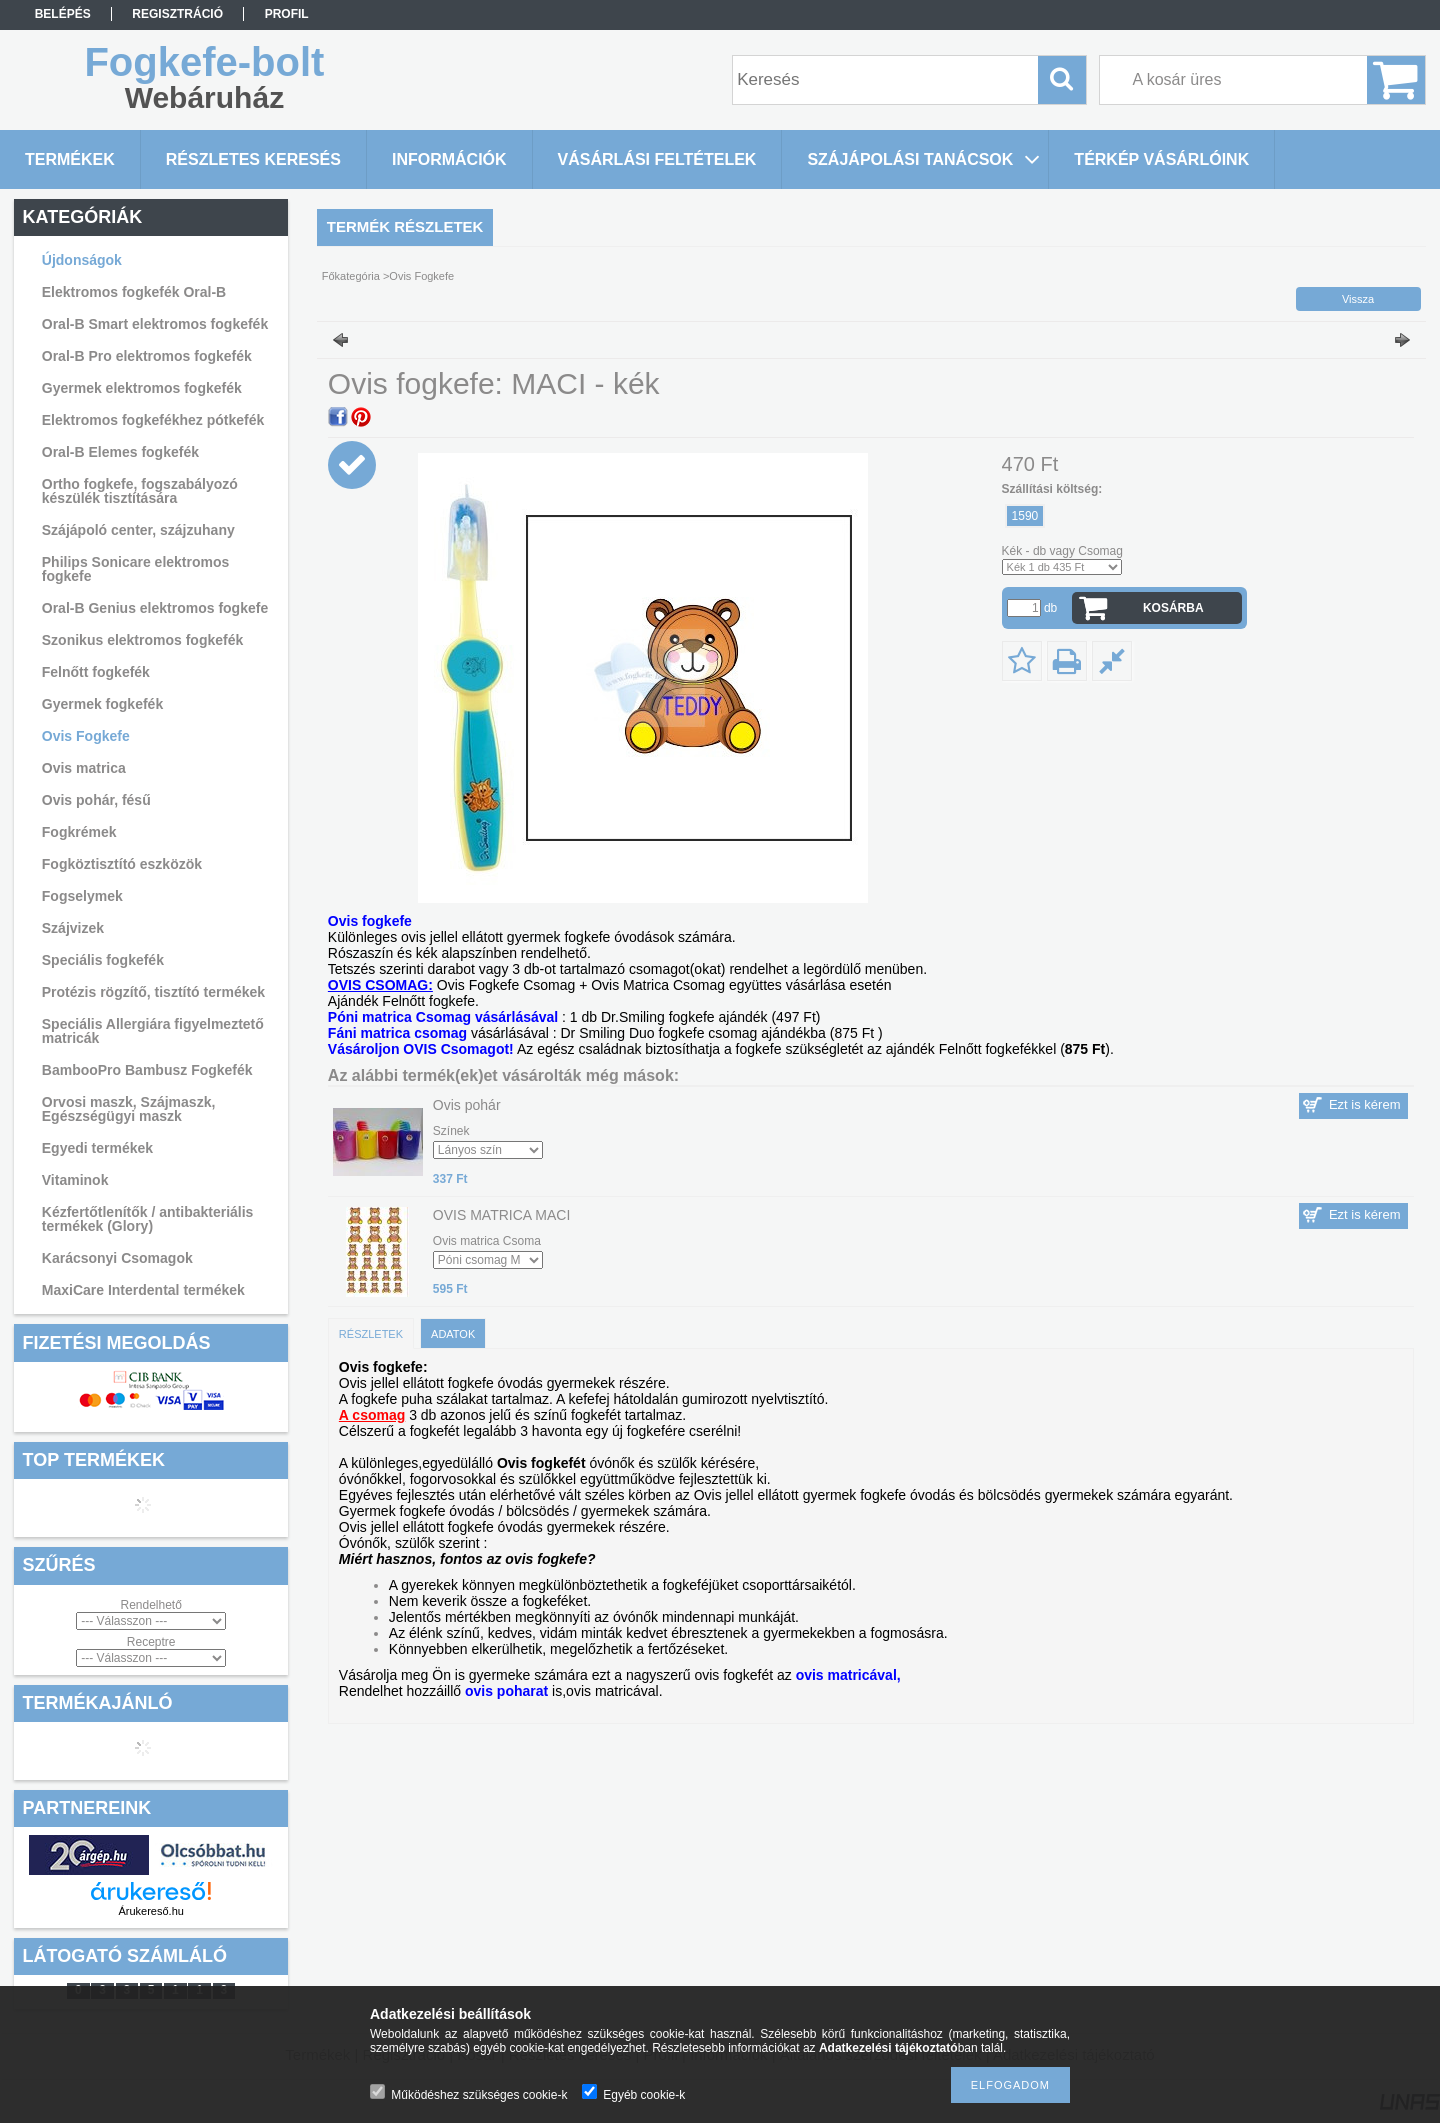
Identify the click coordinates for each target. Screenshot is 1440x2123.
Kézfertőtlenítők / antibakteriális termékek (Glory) (148, 1219)
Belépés (63, 14)
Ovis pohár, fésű (96, 800)
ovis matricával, (848, 1675)
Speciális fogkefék (103, 960)
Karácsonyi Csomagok (117, 1258)
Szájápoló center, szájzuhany (138, 530)
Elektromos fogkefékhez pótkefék (153, 420)
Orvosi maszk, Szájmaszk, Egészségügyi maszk (129, 1109)
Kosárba (1173, 608)
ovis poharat (506, 1691)
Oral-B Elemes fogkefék (120, 452)
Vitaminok (75, 1180)
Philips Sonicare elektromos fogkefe (136, 569)
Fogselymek (82, 896)
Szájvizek (73, 928)
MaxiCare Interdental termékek (143, 1290)
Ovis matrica (84, 768)
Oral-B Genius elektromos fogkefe (155, 608)
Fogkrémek (79, 832)
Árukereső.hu (150, 1911)
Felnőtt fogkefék (96, 672)
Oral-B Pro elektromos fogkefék (147, 356)
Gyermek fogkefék (102, 704)
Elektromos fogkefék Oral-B (134, 292)
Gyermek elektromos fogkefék (142, 388)
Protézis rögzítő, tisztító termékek (153, 992)
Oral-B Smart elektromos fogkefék (155, 324)
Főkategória (351, 276)
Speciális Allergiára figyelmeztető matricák (153, 1031)
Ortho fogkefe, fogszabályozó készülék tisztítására (140, 491)
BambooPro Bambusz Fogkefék (147, 1070)
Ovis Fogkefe (86, 736)
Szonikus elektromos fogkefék (143, 640)
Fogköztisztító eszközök (122, 864)
